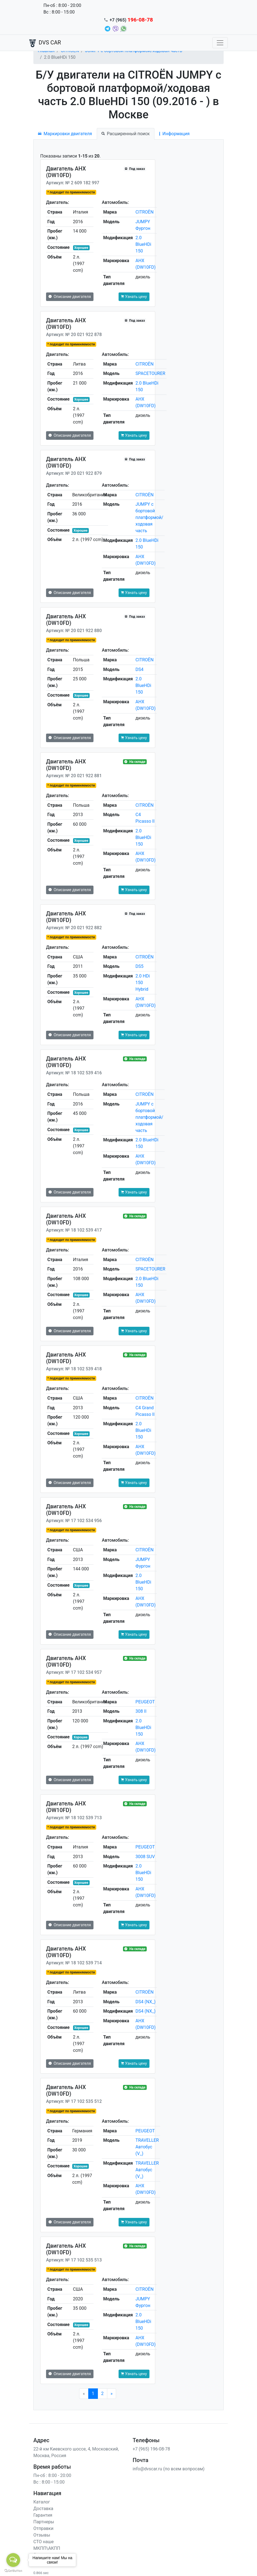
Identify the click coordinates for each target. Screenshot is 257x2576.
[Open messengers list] (13, 2560)
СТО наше (43, 2541)
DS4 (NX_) (145, 2001)
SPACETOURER (150, 373)
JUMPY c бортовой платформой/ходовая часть (149, 517)
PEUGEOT (145, 1701)
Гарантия (42, 2515)
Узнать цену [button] (134, 296)
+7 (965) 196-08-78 (151, 2449)
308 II (140, 1711)
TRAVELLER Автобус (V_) (147, 2147)
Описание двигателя (70, 296)
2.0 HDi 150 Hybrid (142, 982)
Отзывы (41, 2535)
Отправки (43, 2528)
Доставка (43, 2508)
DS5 (139, 966)
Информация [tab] (174, 133)
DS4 (139, 669)
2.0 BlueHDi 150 (143, 244)
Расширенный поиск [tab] (125, 133)
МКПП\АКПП (46, 2548)
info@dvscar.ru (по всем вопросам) (169, 2468)
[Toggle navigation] (220, 42)
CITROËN (144, 212)
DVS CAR (45, 43)
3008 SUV (145, 1856)
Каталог (41, 2502)
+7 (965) (131, 20)
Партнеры (43, 2521)
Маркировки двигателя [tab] (65, 133)
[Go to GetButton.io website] (13, 2570)
